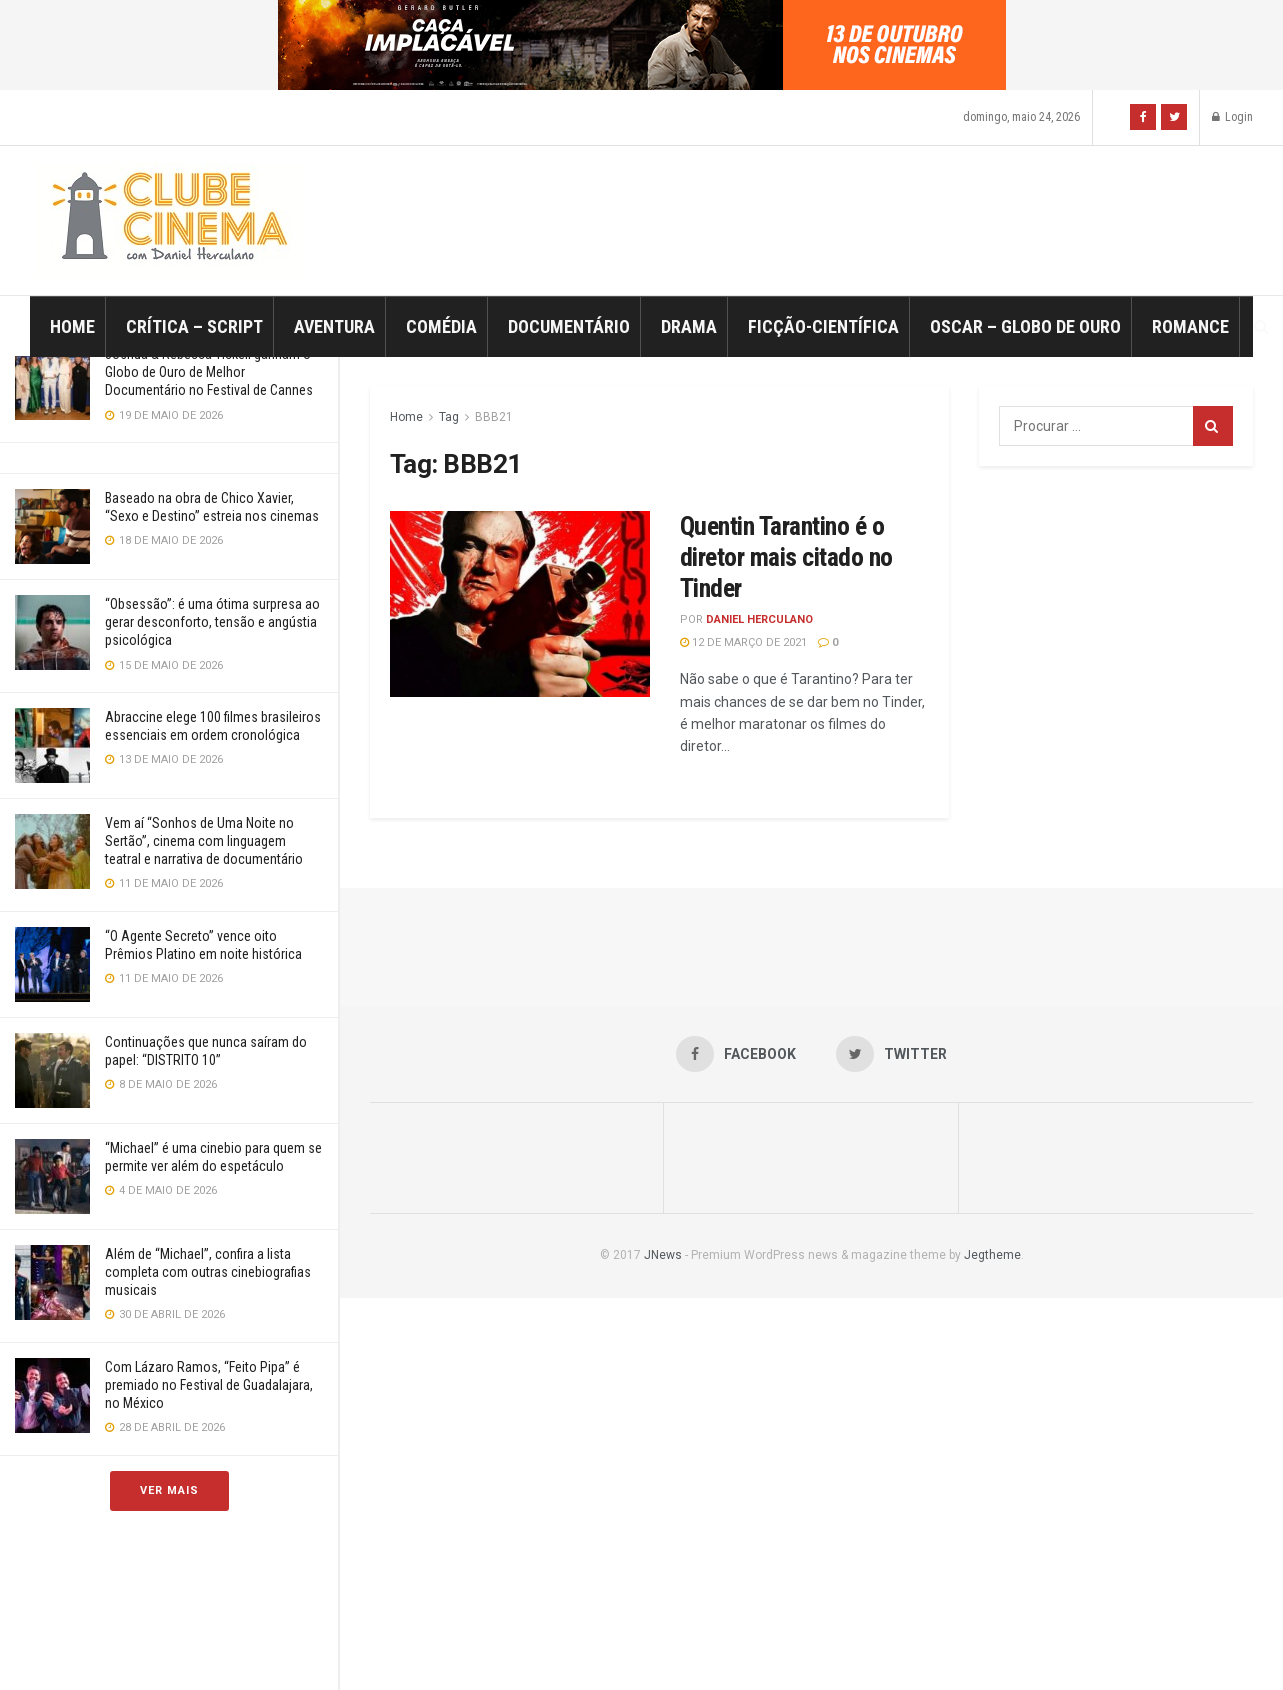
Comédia (441, 326)
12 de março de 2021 (743, 642)
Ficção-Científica (823, 326)
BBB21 (494, 417)
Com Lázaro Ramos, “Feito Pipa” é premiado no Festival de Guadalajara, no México (209, 1385)
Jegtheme (992, 1255)
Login (1232, 117)
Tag (449, 417)
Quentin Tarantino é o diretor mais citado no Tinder (786, 557)
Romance (1190, 326)
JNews (663, 1255)
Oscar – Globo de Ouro (1025, 326)
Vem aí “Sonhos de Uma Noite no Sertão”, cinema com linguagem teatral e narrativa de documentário (204, 841)
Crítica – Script (194, 326)
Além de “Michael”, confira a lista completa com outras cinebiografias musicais (208, 1272)
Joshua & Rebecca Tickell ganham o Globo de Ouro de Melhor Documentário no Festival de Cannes (209, 372)
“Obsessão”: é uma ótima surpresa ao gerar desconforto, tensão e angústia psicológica (212, 622)
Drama (689, 326)
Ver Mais (169, 1490)
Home (72, 326)
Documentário (569, 326)
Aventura (334, 326)
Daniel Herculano (759, 619)
